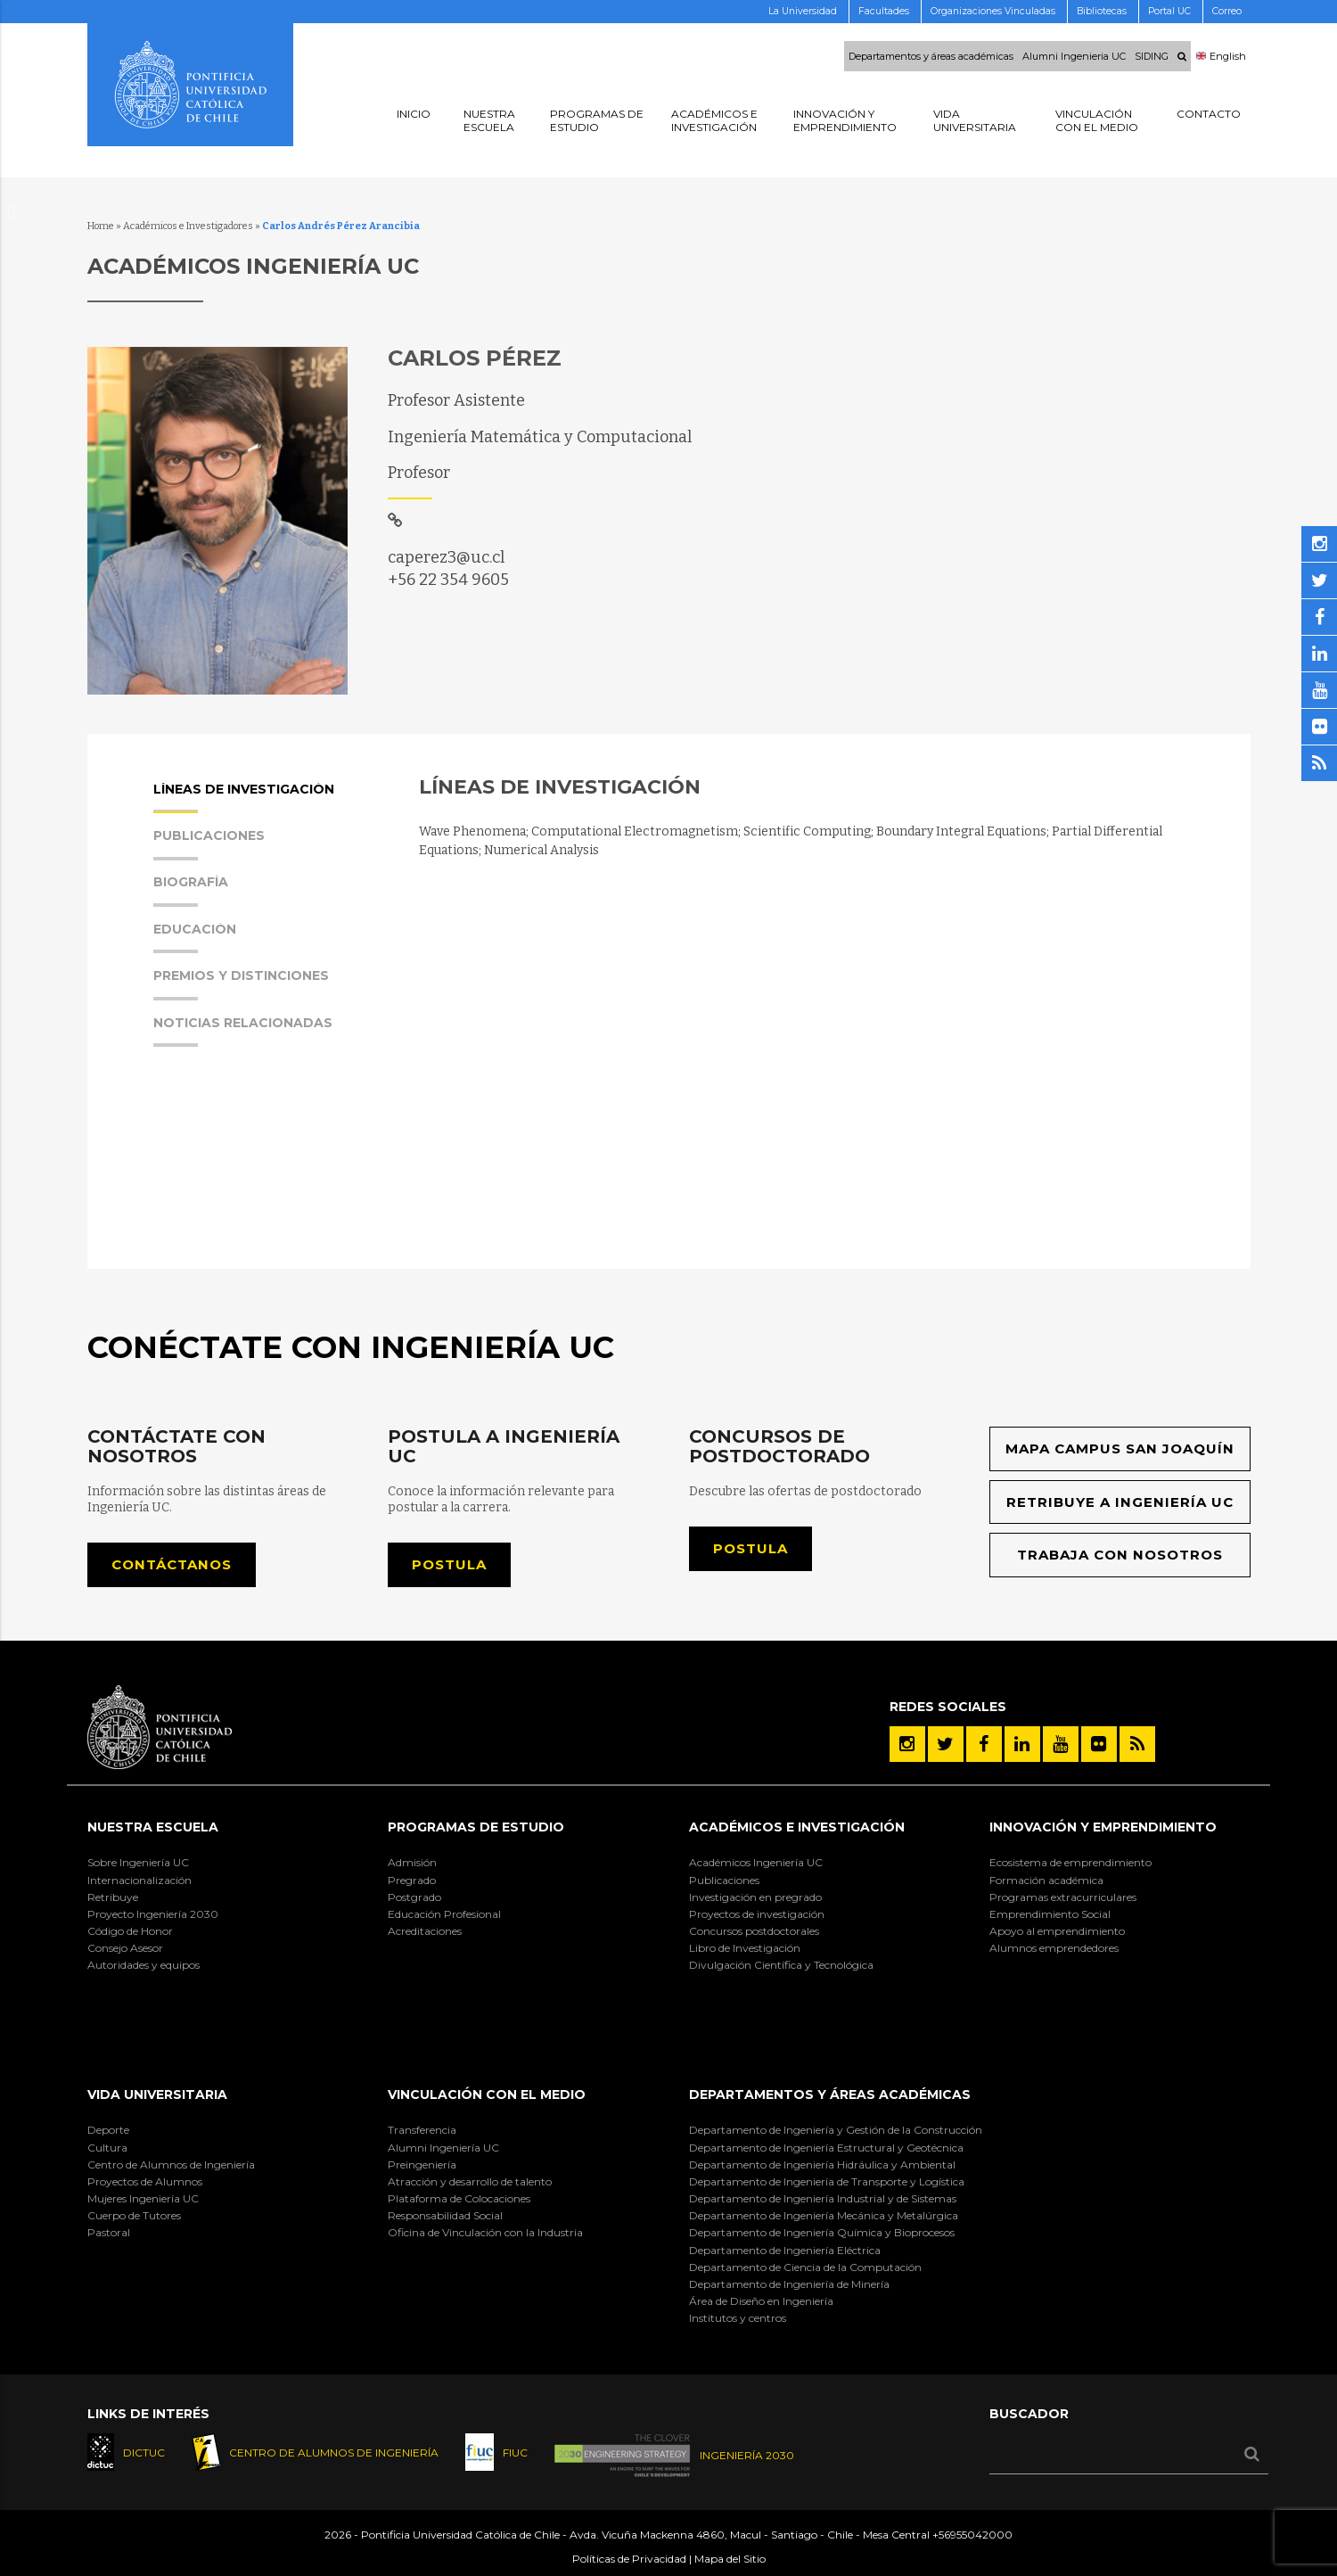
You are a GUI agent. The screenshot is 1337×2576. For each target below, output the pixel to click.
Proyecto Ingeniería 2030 (152, 1914)
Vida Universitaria (157, 2094)
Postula (449, 1564)
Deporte (108, 2129)
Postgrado (414, 1897)
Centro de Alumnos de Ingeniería (171, 2164)
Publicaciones (724, 1880)
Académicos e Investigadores (188, 226)
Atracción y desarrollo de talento (470, 2181)
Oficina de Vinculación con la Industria (485, 2232)
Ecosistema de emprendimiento (1070, 1862)
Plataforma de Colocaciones (459, 2198)
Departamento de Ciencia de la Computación (805, 2267)
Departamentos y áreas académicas (931, 56)
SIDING (1152, 56)
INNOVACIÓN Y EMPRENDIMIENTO (1103, 1827)
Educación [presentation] (194, 938)
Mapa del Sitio (730, 2558)
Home (100, 226)
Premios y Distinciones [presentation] (241, 984)
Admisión (412, 1862)
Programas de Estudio (476, 1827)
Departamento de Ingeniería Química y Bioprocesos (822, 2232)
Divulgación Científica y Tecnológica (781, 1964)
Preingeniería (422, 2164)
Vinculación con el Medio (487, 2094)
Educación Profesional (444, 1914)
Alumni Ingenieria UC (1074, 56)
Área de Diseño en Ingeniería (761, 2301)
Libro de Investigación (744, 1948)
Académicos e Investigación (797, 1827)
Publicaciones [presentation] (209, 844)
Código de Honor (130, 1931)
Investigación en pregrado (755, 1897)
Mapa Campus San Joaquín (1119, 1448)
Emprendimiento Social (1050, 1914)
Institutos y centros (737, 2318)
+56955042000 (972, 2534)
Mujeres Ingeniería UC (143, 2198)
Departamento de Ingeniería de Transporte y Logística (826, 2181)
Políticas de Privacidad (629, 2558)
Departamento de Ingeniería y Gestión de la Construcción (835, 2129)
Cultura (107, 2147)
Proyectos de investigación (756, 1914)
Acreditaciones (425, 1931)
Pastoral (108, 2232)
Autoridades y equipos (143, 1964)
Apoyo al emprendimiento (1057, 1931)
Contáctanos (171, 1564)
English (1221, 56)
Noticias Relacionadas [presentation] (242, 1032)
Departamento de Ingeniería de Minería (789, 2284)
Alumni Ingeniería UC (443, 2147)
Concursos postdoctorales (754, 1931)
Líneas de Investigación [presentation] (243, 798)
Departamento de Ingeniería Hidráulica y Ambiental (822, 2164)
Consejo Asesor (125, 1948)
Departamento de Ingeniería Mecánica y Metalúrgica (823, 2215)
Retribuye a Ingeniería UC (1120, 1502)
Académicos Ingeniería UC (756, 1862)
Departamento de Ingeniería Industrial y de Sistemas (822, 2198)
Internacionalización (139, 1880)
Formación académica (1046, 1880)
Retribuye (112, 1897)
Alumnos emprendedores (1054, 1948)
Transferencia (422, 2129)
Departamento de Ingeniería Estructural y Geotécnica (826, 2147)
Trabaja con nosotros (1120, 1554)
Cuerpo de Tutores (134, 2215)
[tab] (267, 805)
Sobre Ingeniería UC (138, 1862)
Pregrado (412, 1880)
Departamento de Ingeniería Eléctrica (785, 2250)
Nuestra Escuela (152, 1827)
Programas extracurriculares (1062, 1897)
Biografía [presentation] (190, 891)
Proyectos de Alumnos (144, 2181)
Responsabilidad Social (445, 2215)
